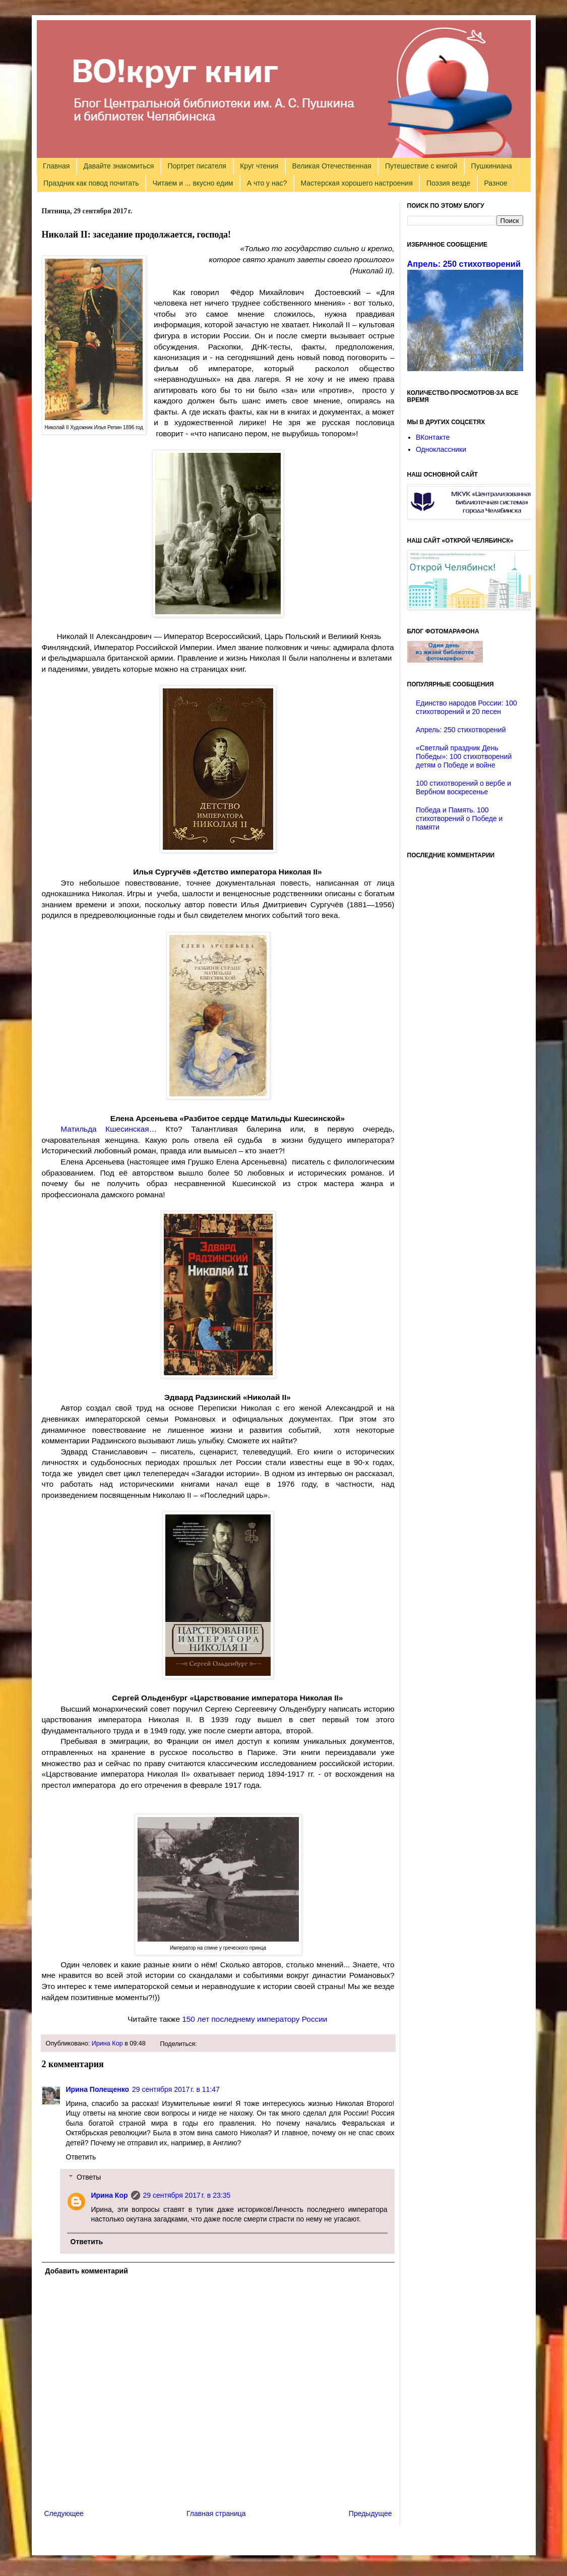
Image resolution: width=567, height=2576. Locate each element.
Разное (496, 183)
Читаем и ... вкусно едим (193, 183)
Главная (56, 166)
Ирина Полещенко (98, 2089)
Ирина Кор (107, 2043)
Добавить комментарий (86, 2271)
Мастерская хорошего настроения (357, 183)
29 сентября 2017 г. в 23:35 (187, 2195)
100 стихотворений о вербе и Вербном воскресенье (463, 787)
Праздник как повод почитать (91, 183)
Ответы (89, 2177)
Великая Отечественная (331, 166)
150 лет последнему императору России (254, 2019)
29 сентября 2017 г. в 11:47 (176, 2089)
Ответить (81, 2157)
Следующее (64, 2513)
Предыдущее (370, 2513)
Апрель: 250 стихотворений (464, 263)
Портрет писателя (197, 166)
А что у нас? (267, 183)
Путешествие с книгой (421, 166)
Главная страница (216, 2513)
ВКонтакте (433, 437)
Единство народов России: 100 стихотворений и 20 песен (466, 707)
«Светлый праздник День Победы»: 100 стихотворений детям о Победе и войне (464, 756)
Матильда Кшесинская (104, 1129)
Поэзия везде (448, 183)
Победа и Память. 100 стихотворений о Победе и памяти (459, 818)
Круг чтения (259, 166)
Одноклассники (441, 449)
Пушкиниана (491, 166)
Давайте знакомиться (119, 166)
